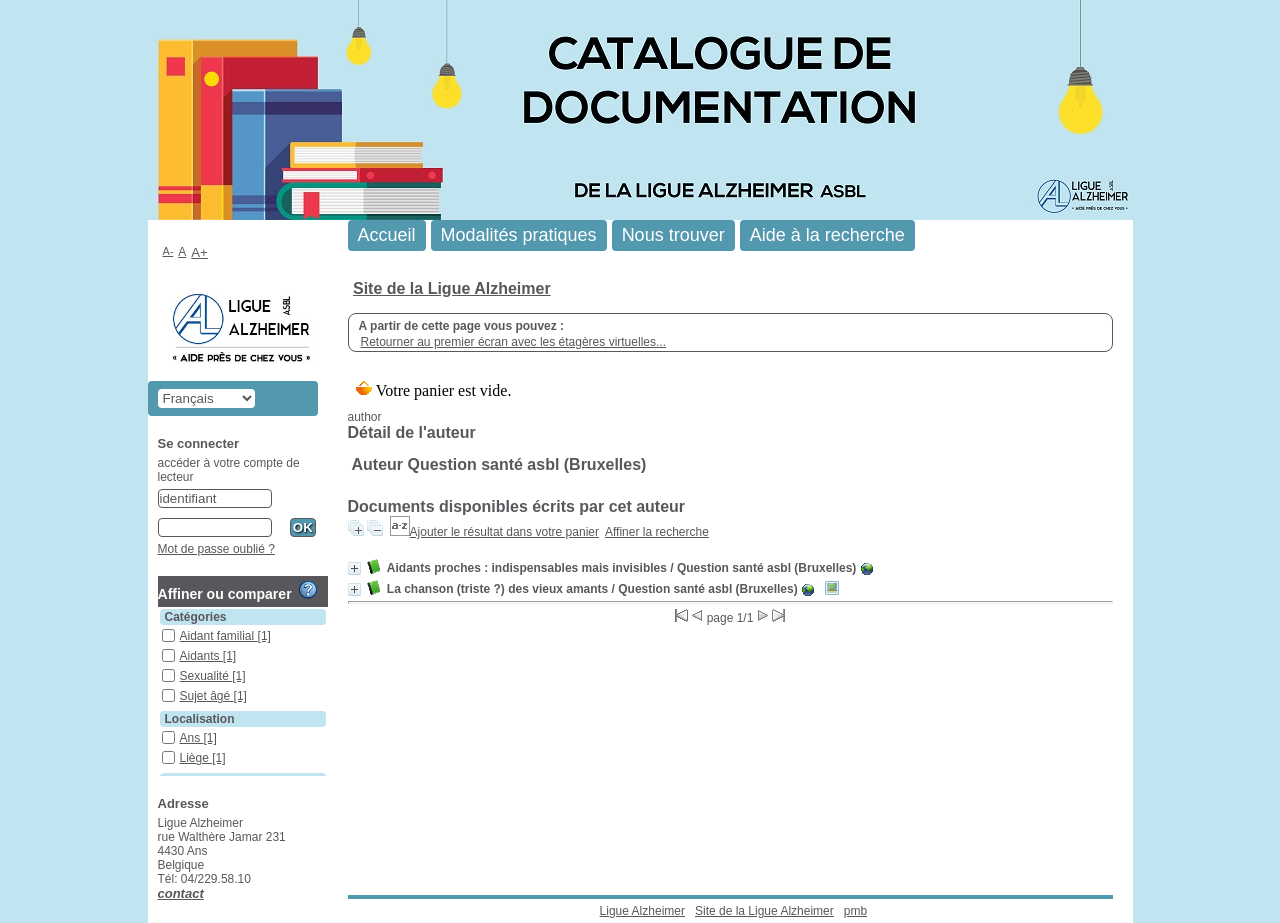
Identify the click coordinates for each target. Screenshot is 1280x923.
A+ (199, 252)
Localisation (200, 719)
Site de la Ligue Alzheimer (452, 288)
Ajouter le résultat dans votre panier (504, 532)
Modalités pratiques (519, 235)
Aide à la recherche (827, 235)
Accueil (387, 235)
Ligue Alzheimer (642, 911)
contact (181, 893)
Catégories (196, 617)
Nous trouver (673, 235)
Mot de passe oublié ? (216, 549)
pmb (855, 911)
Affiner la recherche (657, 532)
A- (168, 251)
